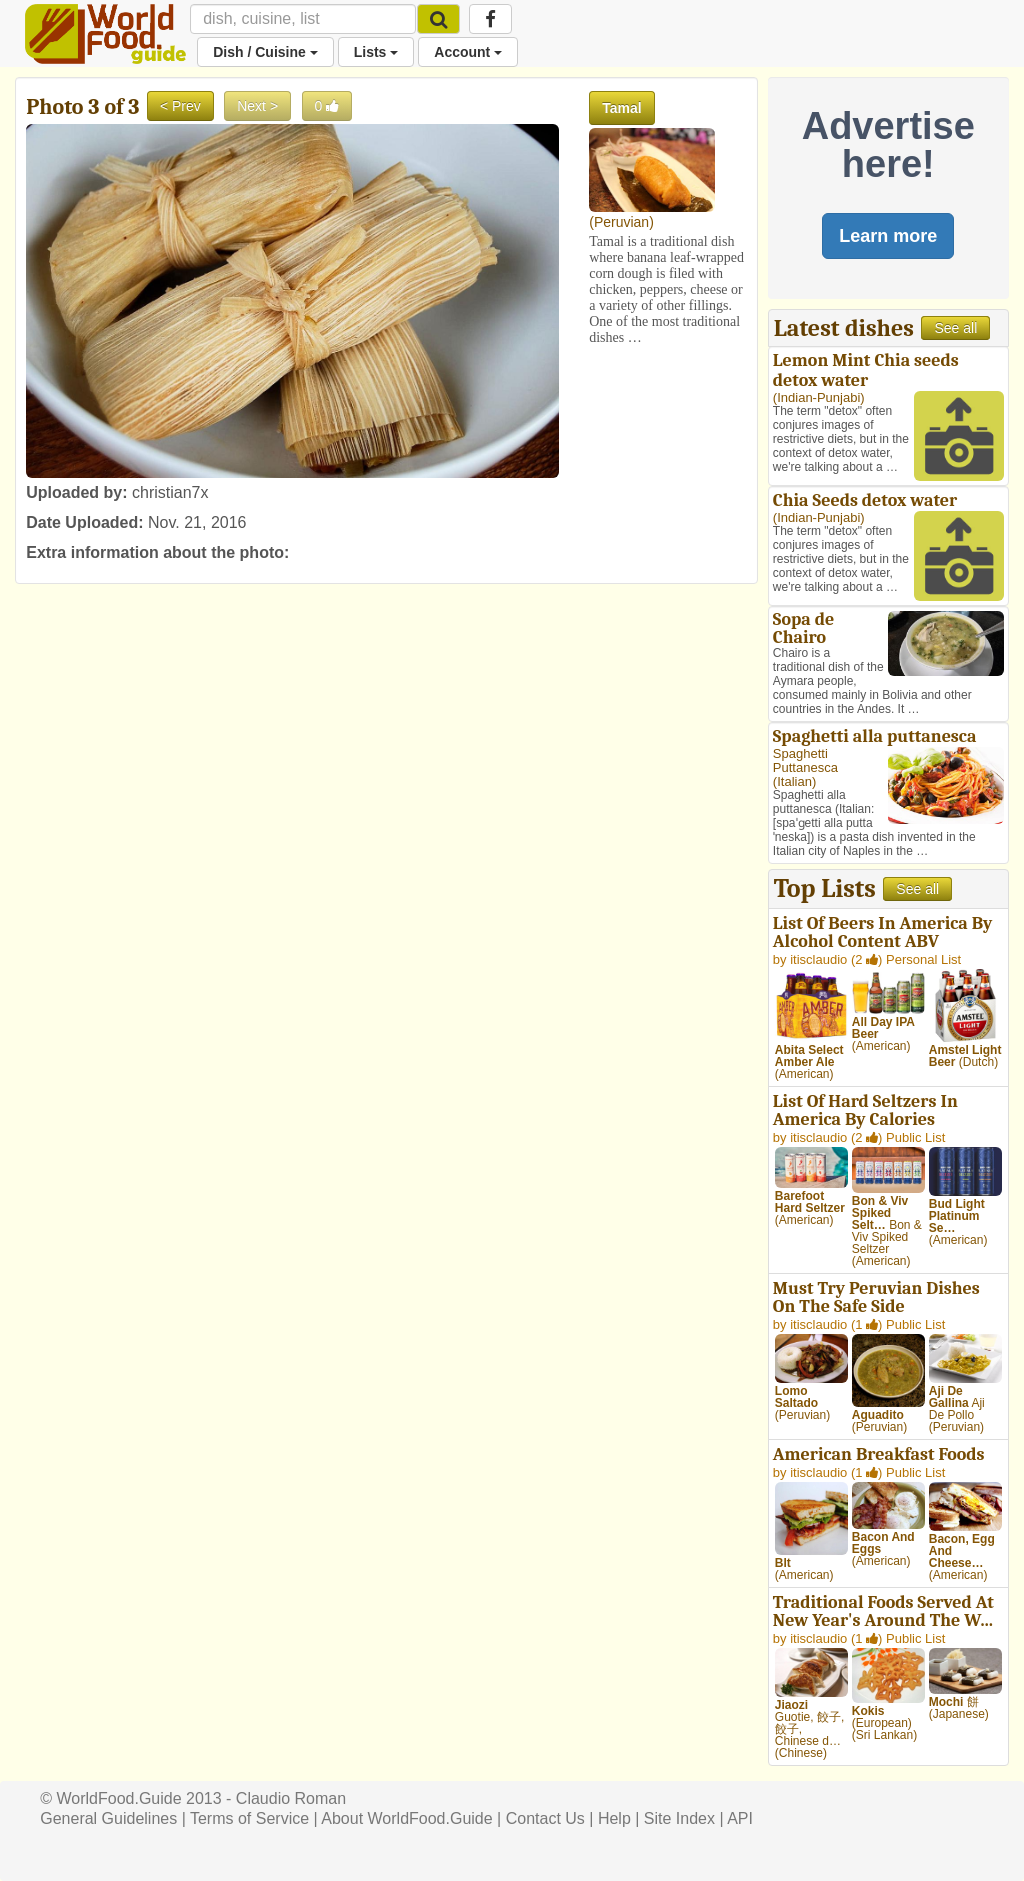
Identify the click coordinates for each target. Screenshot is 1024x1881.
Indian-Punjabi (818, 397)
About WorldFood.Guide (406, 1818)
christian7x (170, 492)
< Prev (180, 106)
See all (955, 328)
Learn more (888, 236)
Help (614, 1818)
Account (468, 52)
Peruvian (621, 222)
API (740, 1818)
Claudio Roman (291, 1798)
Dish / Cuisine (265, 52)
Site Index (679, 1818)
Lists (376, 52)
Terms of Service (249, 1818)
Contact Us (545, 1818)
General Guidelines (108, 1818)
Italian (794, 781)
